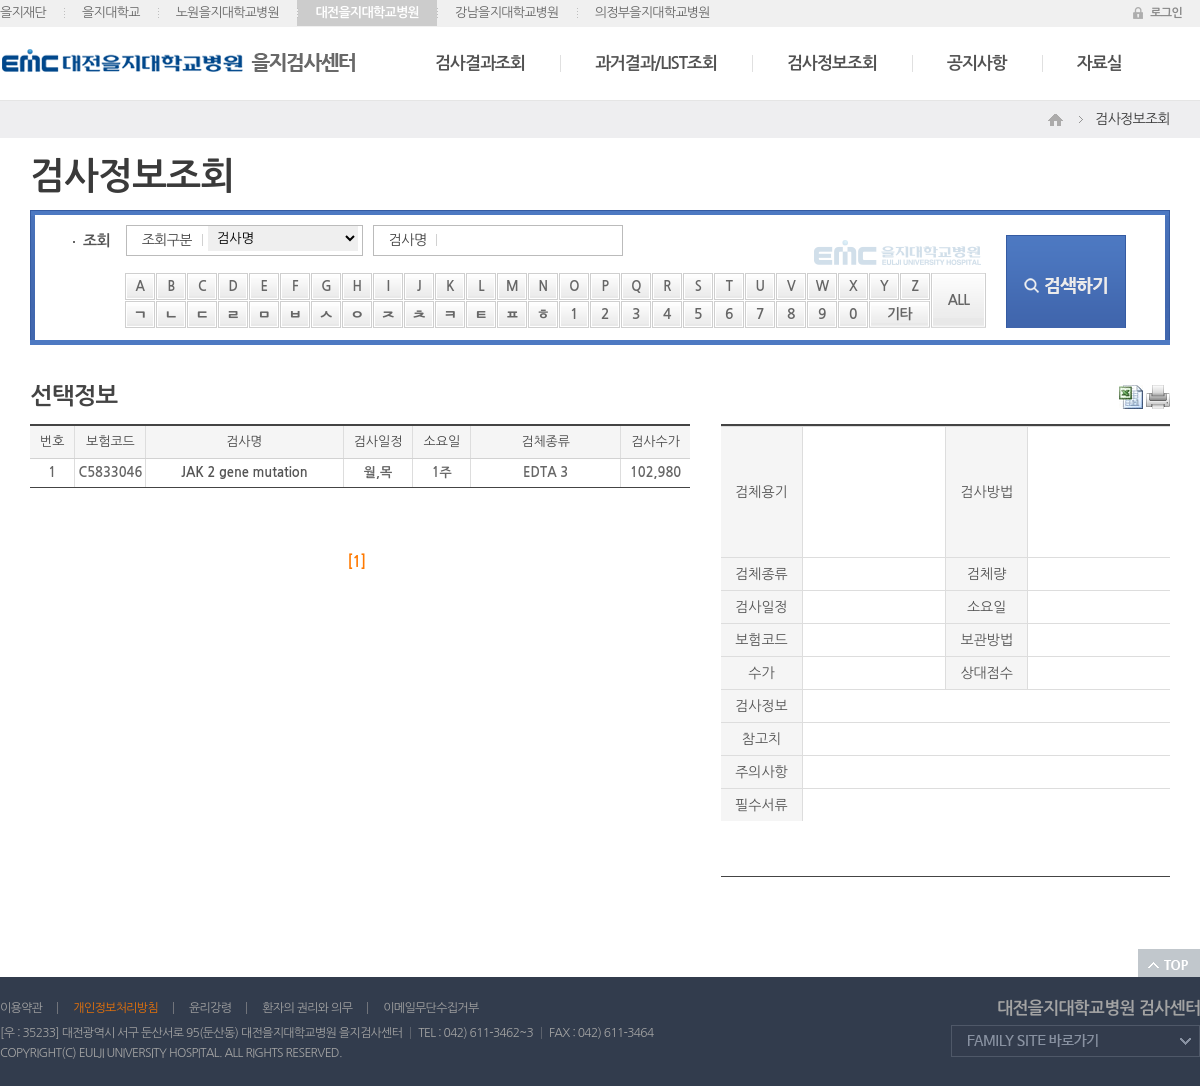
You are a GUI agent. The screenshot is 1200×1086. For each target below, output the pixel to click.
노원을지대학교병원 (228, 12)
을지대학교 (111, 12)
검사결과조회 (480, 63)
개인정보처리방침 (115, 1008)
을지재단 (23, 12)
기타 (899, 314)
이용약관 (21, 1008)
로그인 (1166, 13)
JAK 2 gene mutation (244, 472)
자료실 (1099, 63)
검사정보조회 (832, 63)
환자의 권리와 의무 (307, 1008)
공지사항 (977, 63)
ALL (959, 300)
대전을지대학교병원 (367, 12)
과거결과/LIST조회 (656, 63)
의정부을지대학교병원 (652, 12)
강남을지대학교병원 (507, 12)
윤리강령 (210, 1008)
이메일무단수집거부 (430, 1008)
